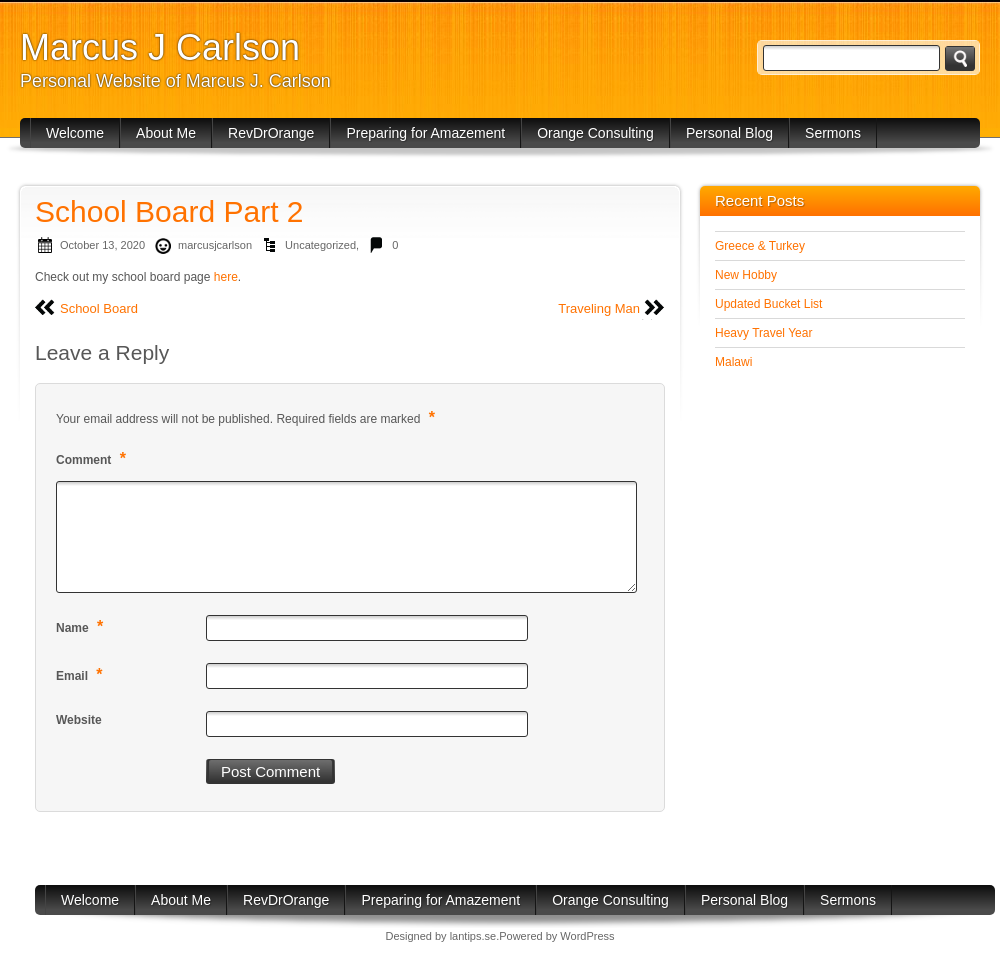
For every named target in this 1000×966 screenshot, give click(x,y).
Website (79, 720)
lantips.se (473, 936)
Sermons (833, 133)
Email (82, 674)
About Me (166, 133)
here (226, 277)
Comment (93, 458)
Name (82, 626)
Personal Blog (729, 133)
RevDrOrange (271, 133)
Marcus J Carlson (160, 47)
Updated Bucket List (768, 304)
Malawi (733, 362)
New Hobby (746, 275)
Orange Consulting (595, 133)
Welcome (75, 133)
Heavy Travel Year (763, 333)
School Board (99, 308)
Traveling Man (599, 308)
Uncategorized (320, 245)
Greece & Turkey (760, 246)
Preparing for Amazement (425, 133)
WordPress (587, 936)
